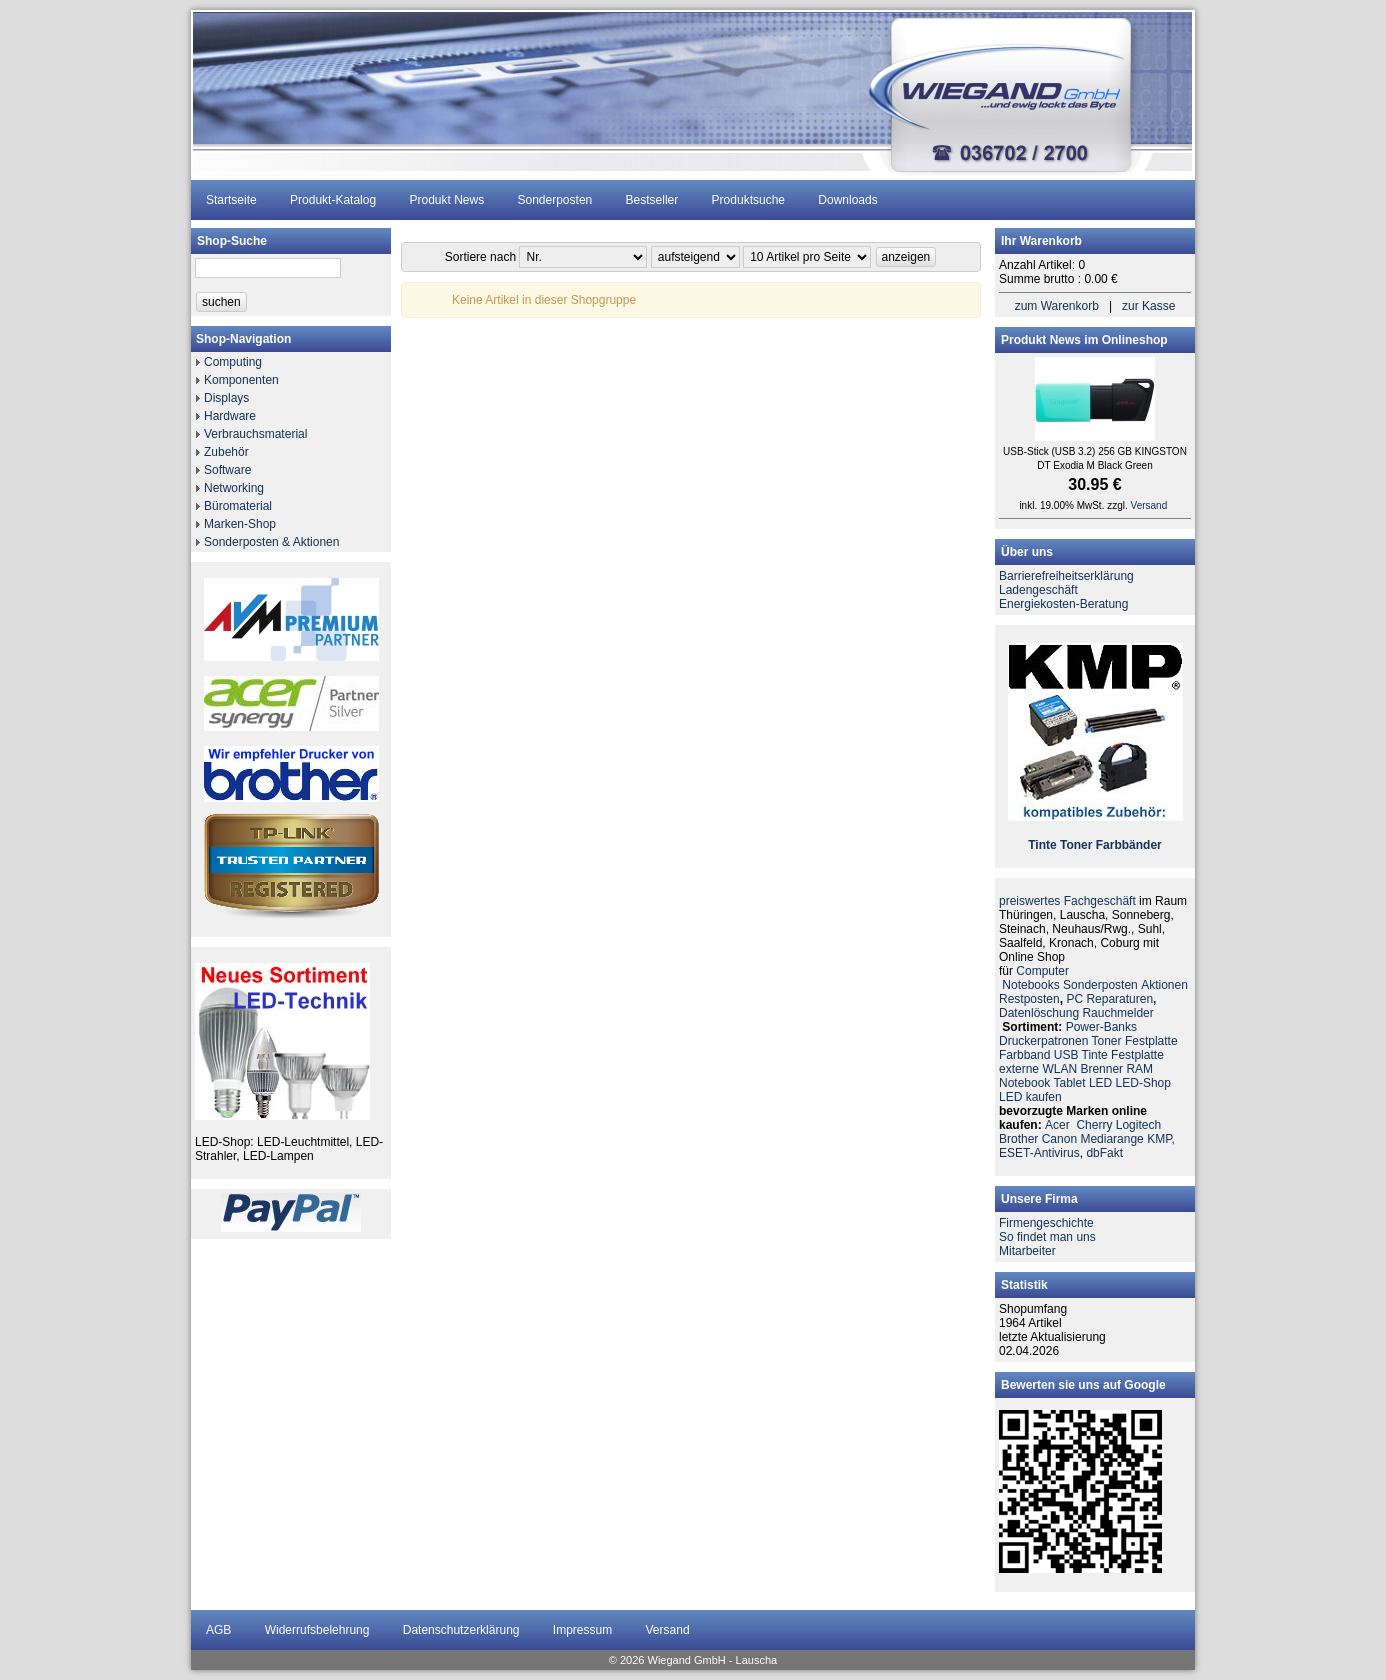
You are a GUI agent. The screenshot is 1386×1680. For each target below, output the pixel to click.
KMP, (1161, 1139)
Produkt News (446, 200)
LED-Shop (1143, 1083)
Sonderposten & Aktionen (271, 542)
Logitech (1138, 1125)
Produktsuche (748, 200)
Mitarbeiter (1027, 1251)
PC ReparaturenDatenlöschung (1077, 1006)
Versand (1149, 505)
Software (227, 470)
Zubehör (226, 452)
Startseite (231, 200)
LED (1100, 1083)
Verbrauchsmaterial (255, 434)
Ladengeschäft (1038, 590)
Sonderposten (555, 200)
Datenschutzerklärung (461, 1630)
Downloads (847, 200)
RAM (1139, 1069)
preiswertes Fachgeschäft (1067, 901)
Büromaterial (238, 506)
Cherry (1094, 1125)
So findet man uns (1047, 1237)
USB (1066, 1055)
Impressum (582, 1630)
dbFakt (1104, 1153)
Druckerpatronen (1043, 1041)
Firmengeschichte (1046, 1223)
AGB (218, 1630)
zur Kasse (1148, 306)
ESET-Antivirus (1039, 1153)
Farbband (1024, 1055)
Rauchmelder (1117, 1013)
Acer (1057, 1125)
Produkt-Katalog (333, 200)
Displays (226, 398)
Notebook (1024, 1083)
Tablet (1070, 1083)
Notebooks (1030, 985)
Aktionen (1164, 985)
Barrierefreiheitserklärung (1066, 576)
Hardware (230, 416)
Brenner (1101, 1069)
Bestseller (652, 200)
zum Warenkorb (1057, 306)
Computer (1042, 971)
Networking (234, 488)
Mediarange (1111, 1139)
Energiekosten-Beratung (1063, 604)
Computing (233, 362)
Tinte (1042, 845)
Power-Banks (1101, 1027)
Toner (1076, 845)
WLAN (1059, 1069)
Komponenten (241, 380)
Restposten (1029, 999)
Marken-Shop (240, 524)
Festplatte (1151, 1041)
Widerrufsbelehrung (317, 1630)
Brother (1018, 1139)
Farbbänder (1129, 845)
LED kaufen (1030, 1097)
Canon (1059, 1139)
